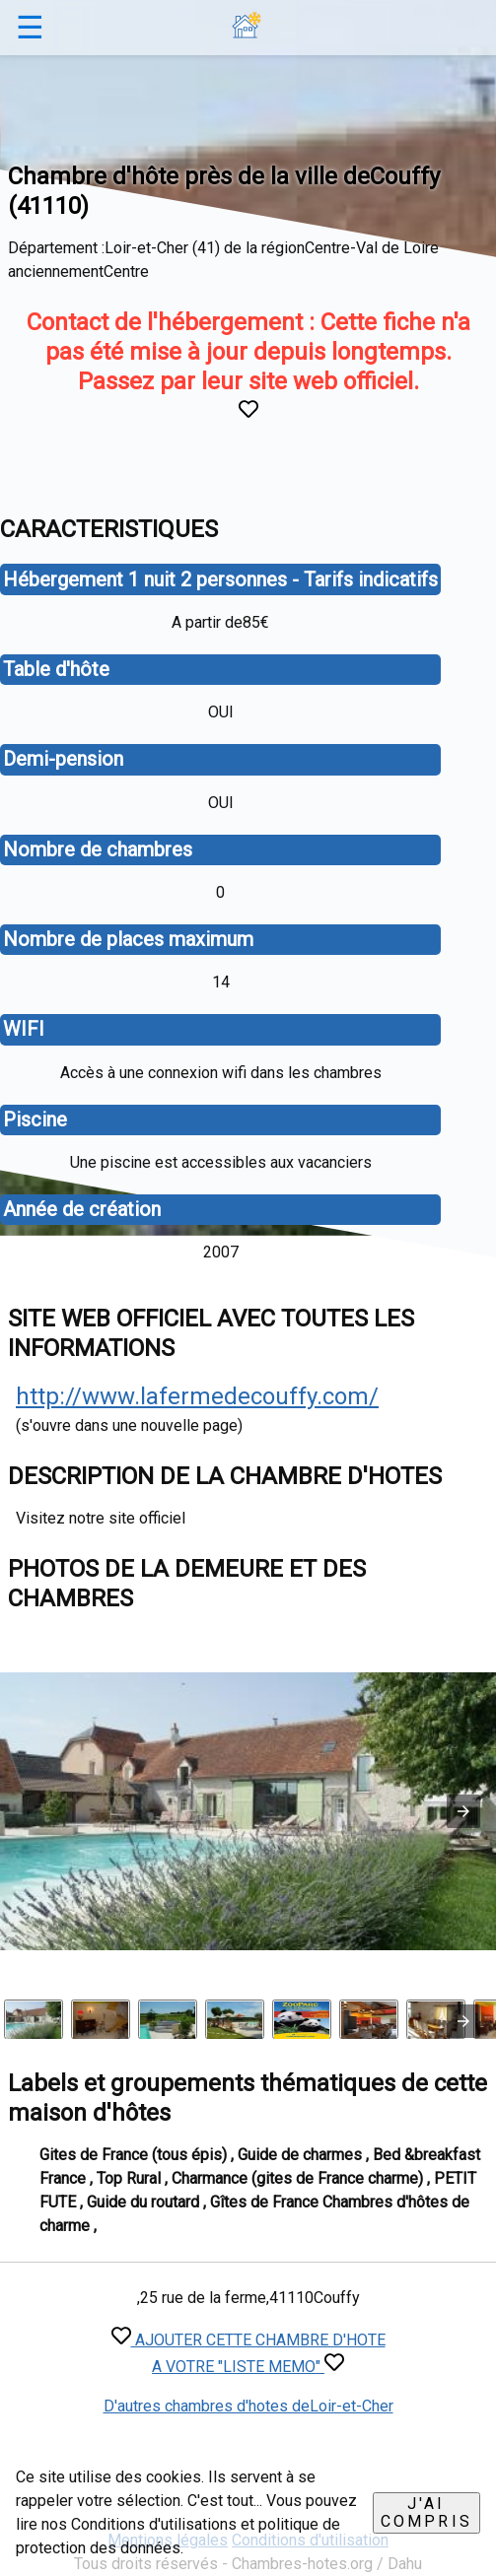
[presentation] (463, 2021)
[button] (463, 1811)
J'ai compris (426, 2512)
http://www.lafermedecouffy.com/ (197, 1396)
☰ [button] (30, 27)
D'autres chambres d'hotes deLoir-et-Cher (248, 2406)
